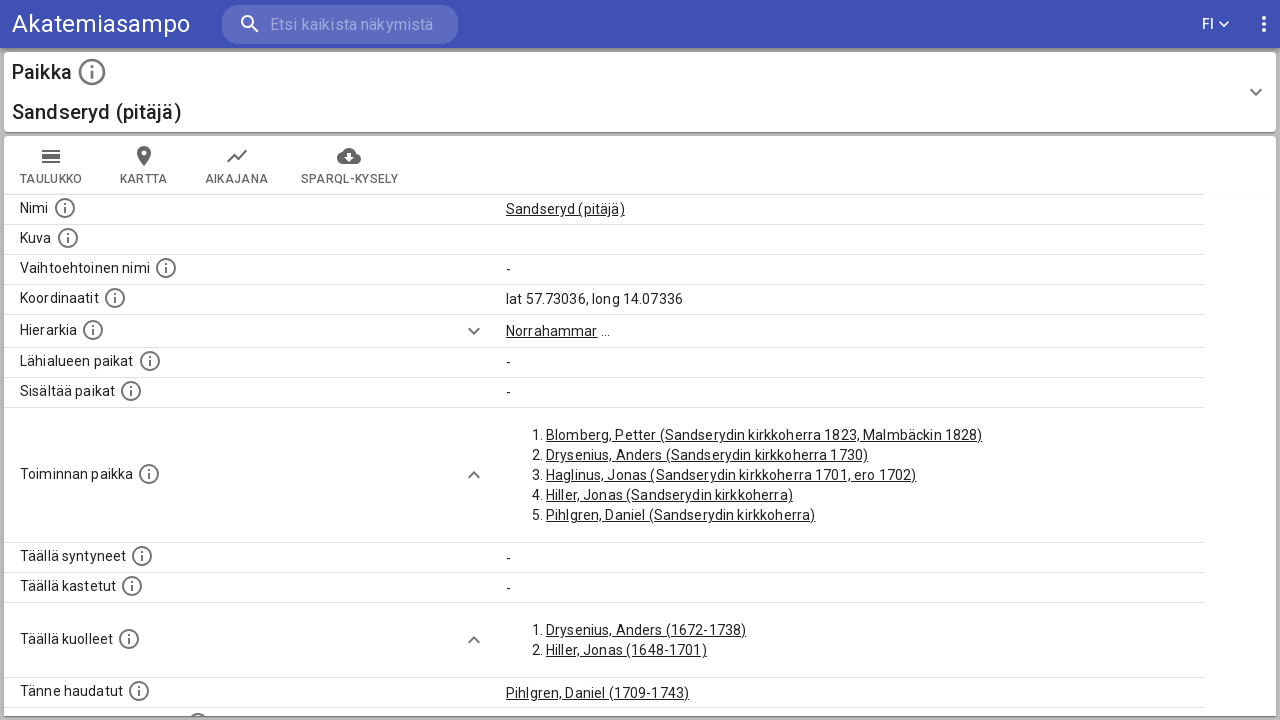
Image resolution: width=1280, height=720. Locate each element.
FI (1216, 24)
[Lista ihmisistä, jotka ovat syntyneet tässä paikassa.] (142, 556)
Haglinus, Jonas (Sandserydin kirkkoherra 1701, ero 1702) (731, 475)
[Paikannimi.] (65, 208)
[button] (640, 92)
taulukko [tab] (51, 165)
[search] (340, 24)
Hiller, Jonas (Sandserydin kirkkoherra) (669, 495)
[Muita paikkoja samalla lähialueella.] (150, 361)
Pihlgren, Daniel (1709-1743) (597, 693)
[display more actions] (1264, 24)
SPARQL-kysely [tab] (349, 165)
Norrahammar (552, 331)
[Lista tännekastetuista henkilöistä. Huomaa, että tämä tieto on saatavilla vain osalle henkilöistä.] (139, 691)
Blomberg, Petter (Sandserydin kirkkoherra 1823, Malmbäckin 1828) (764, 435)
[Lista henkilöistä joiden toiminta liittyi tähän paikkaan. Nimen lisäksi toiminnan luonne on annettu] (149, 474)
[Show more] (474, 331)
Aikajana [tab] (237, 165)
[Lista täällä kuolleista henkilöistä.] (129, 639)
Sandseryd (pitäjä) (565, 209)
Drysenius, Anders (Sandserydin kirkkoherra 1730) (707, 455)
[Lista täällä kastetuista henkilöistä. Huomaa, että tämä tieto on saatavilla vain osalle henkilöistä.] (132, 586)
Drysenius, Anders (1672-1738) (646, 630)
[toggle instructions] (92, 72)
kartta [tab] (144, 165)
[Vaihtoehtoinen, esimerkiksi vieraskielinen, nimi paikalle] (166, 268)
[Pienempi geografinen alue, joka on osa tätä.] (131, 391)
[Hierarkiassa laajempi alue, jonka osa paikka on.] (93, 330)
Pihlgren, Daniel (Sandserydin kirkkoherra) (680, 515)
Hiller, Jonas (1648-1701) (626, 650)
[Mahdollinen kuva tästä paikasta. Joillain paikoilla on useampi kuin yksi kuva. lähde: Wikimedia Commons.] (68, 238)
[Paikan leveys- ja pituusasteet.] (115, 298)
